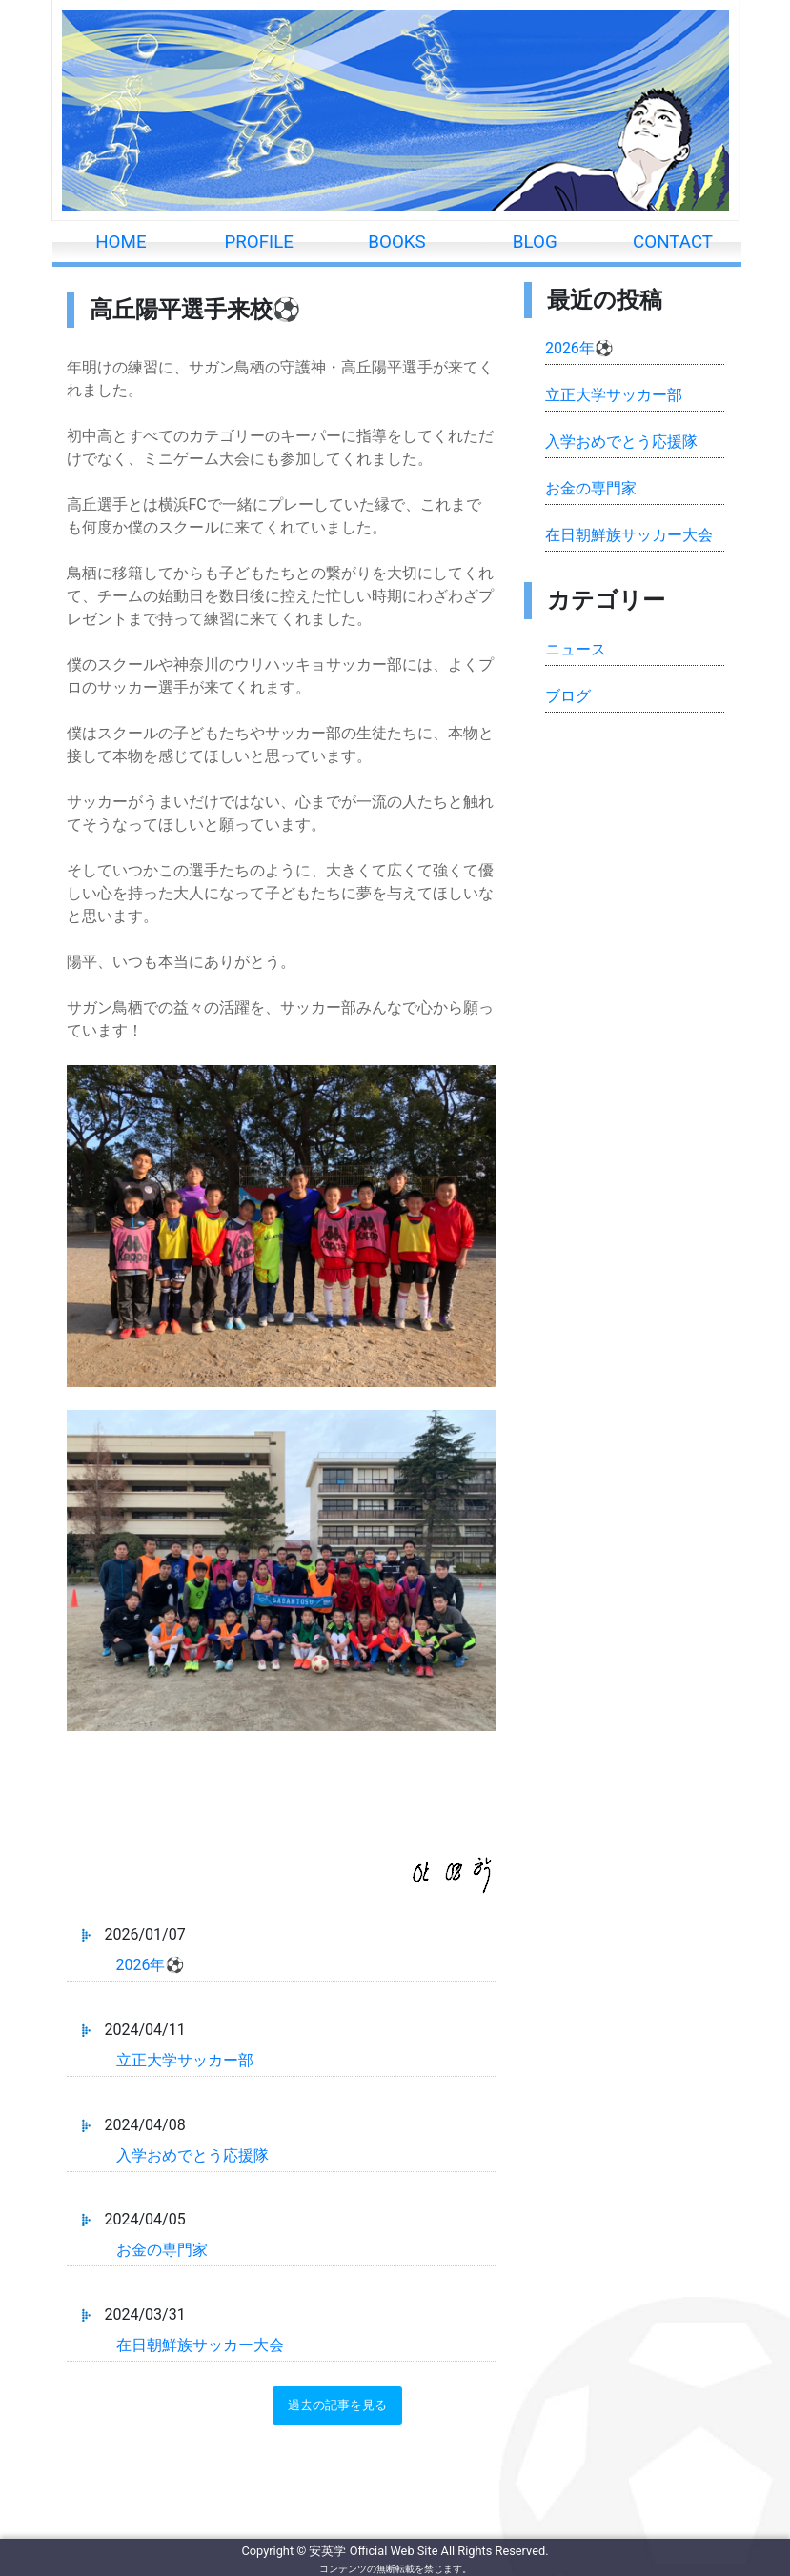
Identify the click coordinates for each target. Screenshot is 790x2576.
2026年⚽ (150, 1965)
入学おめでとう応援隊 (192, 2155)
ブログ (568, 696)
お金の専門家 (162, 2250)
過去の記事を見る (337, 2405)
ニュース (575, 649)
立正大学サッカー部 (184, 2060)
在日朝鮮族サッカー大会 (200, 2345)
